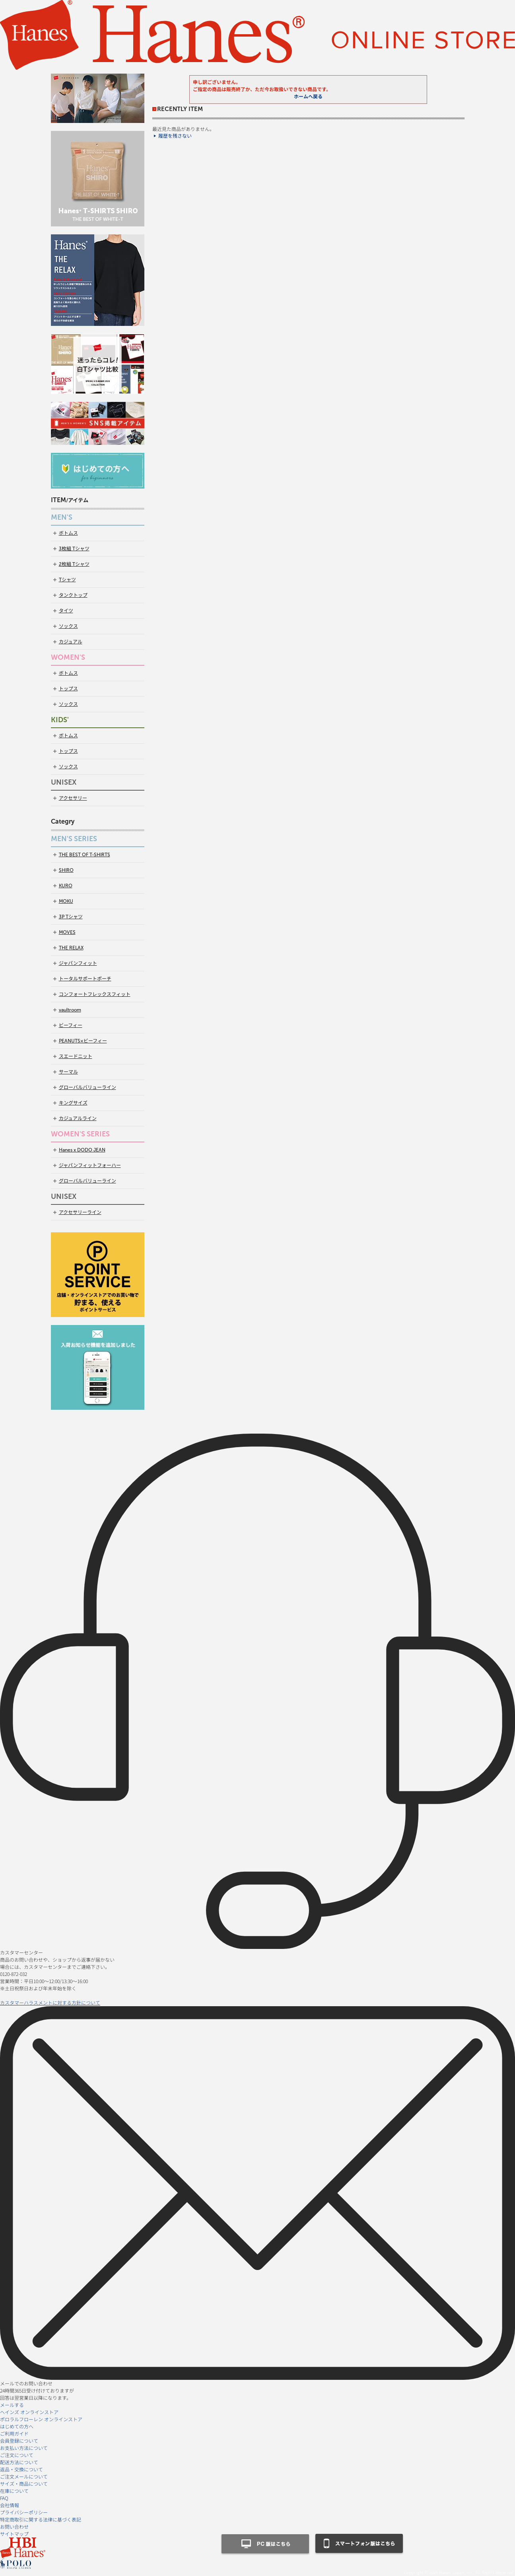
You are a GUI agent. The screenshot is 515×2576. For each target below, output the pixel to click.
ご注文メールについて (24, 2476)
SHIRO (66, 870)
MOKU (66, 901)
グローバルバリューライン (87, 1087)
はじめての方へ (16, 2426)
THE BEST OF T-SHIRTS (84, 854)
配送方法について (19, 2462)
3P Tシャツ (71, 917)
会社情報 (9, 2505)
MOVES (67, 932)
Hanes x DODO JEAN (82, 1150)
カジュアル (70, 642)
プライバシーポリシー (24, 2512)
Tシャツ (67, 580)
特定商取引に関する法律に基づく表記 (40, 2519)
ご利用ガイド (14, 2433)
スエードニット (75, 1056)
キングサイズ (73, 1103)
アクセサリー (73, 798)
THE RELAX (71, 948)
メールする (12, 2404)
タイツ (66, 611)
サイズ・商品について (24, 2483)
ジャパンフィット (78, 963)
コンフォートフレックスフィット (94, 994)
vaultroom (70, 1010)
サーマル (68, 1072)
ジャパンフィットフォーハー (90, 1165)
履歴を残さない (175, 136)
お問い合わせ (14, 2526)
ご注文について (16, 2454)
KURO (65, 886)
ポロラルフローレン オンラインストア (41, 2419)
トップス (68, 689)
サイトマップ (14, 2533)
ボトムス (68, 533)
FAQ (4, 2497)
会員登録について (19, 2440)
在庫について (14, 2490)
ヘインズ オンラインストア (29, 2411)
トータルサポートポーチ (85, 979)
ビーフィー (70, 1025)
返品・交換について (21, 2469)
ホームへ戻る (308, 96)
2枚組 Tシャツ (74, 564)
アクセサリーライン (80, 1212)
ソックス (68, 626)
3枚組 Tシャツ (74, 548)
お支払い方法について (24, 2447)
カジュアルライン (78, 1118)
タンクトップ (73, 595)
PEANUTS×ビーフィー (83, 1041)
